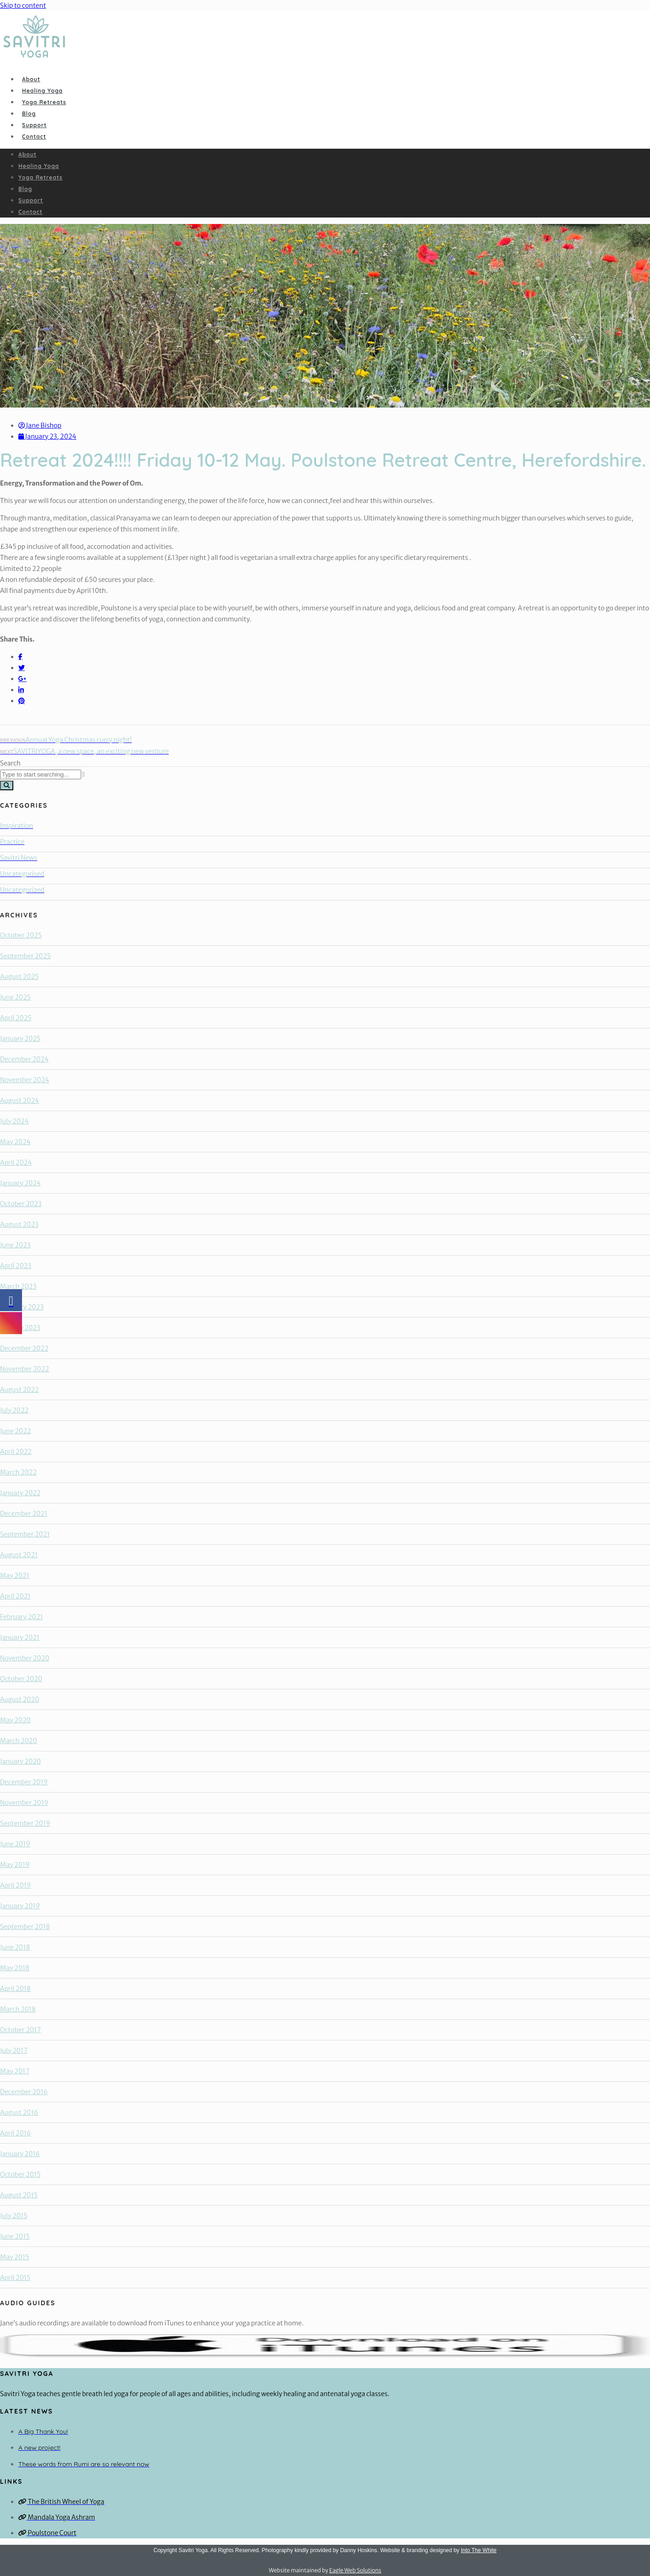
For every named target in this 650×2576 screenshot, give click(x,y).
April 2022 (16, 1451)
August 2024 (19, 1100)
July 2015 (13, 2216)
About (31, 79)
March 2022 (18, 1472)
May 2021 (14, 1575)
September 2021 (25, 1534)
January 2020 (20, 1761)
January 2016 (20, 2154)
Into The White (479, 2550)
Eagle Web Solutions (355, 2570)
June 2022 (15, 1431)
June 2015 (15, 2236)
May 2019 (15, 1865)
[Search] (6, 785)
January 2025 (20, 1038)
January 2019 (20, 1906)
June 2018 (15, 1947)
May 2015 (14, 2257)
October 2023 (20, 1204)
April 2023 (15, 1266)
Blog (29, 113)
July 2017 (14, 2050)
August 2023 (19, 1224)
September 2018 (25, 1926)
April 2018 (15, 1988)
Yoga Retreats (44, 102)
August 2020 (19, 1699)
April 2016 (15, 2133)
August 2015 (19, 2195)
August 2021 (19, 1555)
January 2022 (20, 1493)
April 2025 (16, 1018)
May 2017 (14, 2071)
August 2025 (19, 976)
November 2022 (24, 1369)
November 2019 (24, 1803)
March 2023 (18, 1286)
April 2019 (15, 1885)
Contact (34, 136)
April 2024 (16, 1162)
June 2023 (15, 1245)
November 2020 (25, 1658)
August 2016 (19, 2112)
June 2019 (15, 1844)
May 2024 (15, 1142)
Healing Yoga (42, 90)
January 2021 (19, 1637)
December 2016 (24, 2092)
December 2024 (24, 1059)
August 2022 (19, 1390)
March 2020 (18, 1741)
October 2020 (21, 1679)
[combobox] (40, 774)
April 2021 (15, 1596)
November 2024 (24, 1080)
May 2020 (15, 1720)
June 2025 (15, 997)
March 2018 (18, 2009)
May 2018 (14, 1968)
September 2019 (25, 1823)
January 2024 (20, 1183)
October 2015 (20, 2174)
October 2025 (21, 935)
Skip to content (23, 5)
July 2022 (14, 1410)
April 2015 (15, 2278)
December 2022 (24, 1348)
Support (34, 125)
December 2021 (23, 1513)
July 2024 (14, 1121)
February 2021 (21, 1617)
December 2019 (24, 1782)
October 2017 (20, 2030)
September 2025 (25, 956)
